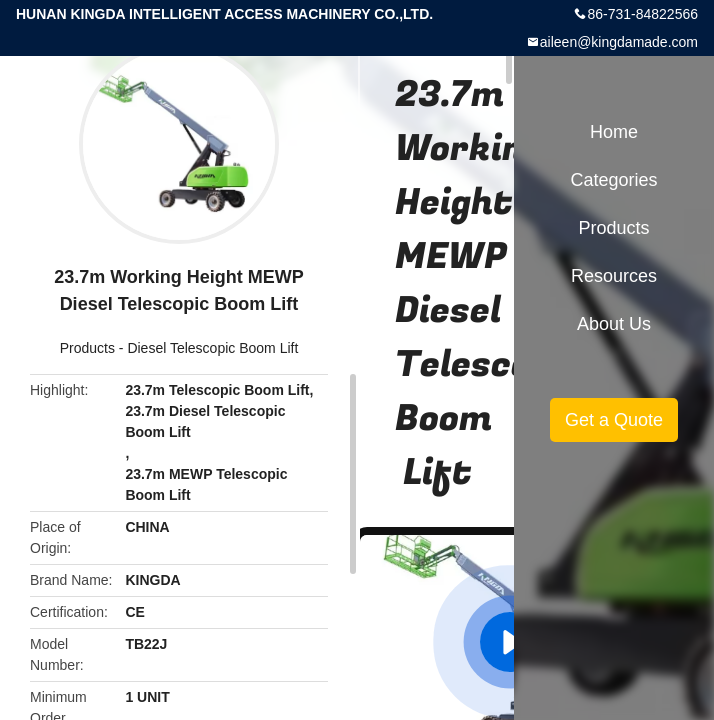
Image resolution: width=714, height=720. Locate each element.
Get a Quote (614, 420)
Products (87, 348)
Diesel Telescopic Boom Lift (212, 348)
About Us (614, 324)
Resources (614, 276)
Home (614, 132)
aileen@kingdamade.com (619, 42)
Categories (613, 180)
